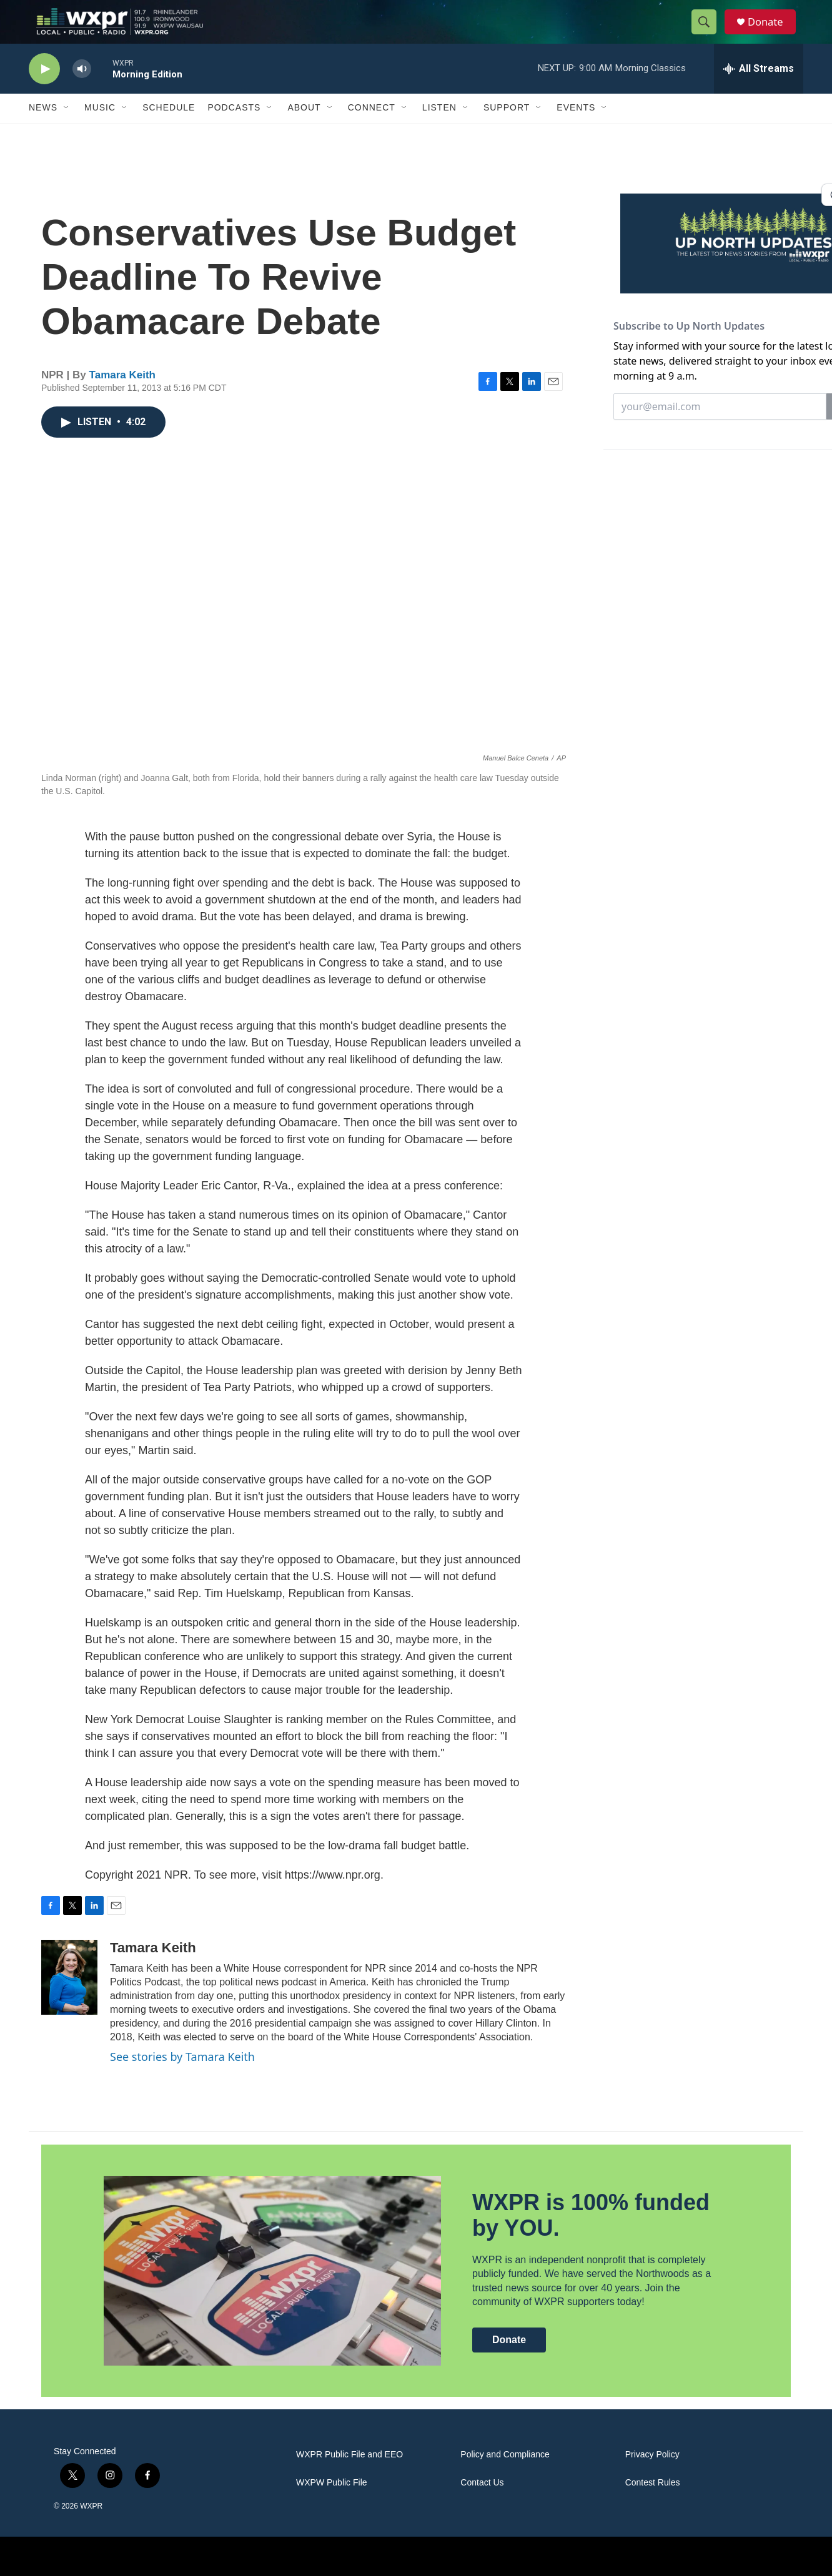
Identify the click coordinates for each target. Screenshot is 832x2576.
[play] (44, 91)
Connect (371, 130)
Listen (439, 130)
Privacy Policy (652, 2476)
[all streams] (758, 91)
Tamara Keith (122, 397)
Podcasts (233, 130)
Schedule (168, 130)
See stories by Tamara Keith (182, 2078)
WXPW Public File (331, 2504)
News (43, 130)
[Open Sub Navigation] (67, 130)
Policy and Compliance (504, 2476)
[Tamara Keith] (69, 1999)
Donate (771, 32)
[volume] (81, 91)
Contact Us (481, 2504)
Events (576, 130)
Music (100, 130)
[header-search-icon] (708, 33)
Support (506, 130)
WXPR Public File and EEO (349, 2476)
